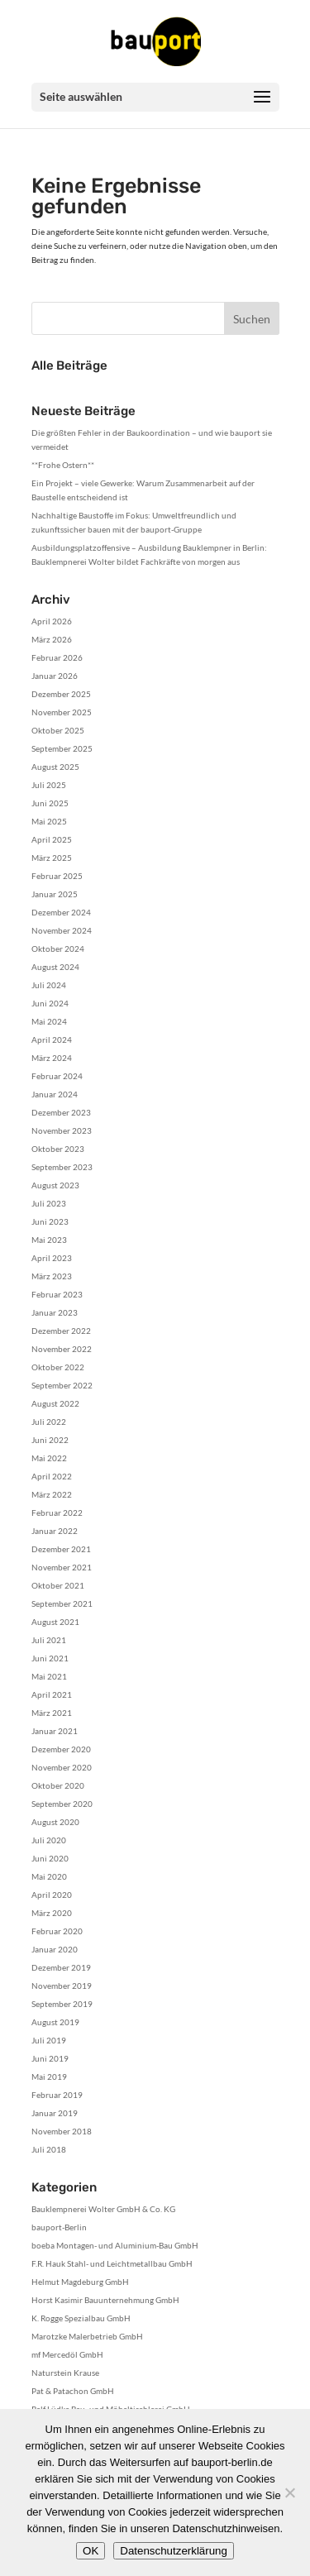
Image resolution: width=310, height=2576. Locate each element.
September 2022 (62, 1385)
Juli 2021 (48, 1640)
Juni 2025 (50, 803)
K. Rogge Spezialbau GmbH (81, 2318)
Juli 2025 (48, 785)
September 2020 (62, 1804)
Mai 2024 (49, 1021)
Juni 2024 (50, 1003)
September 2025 (62, 748)
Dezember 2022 (61, 1331)
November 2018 (61, 2131)
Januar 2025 (54, 894)
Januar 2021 (54, 1731)
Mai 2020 (49, 1876)
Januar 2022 (54, 1531)
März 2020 (51, 1913)
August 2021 (55, 1622)
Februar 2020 (57, 1931)
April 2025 (51, 839)
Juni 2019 (50, 2058)
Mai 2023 (49, 1240)
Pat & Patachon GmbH (72, 2391)
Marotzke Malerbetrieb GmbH (87, 2336)
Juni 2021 (50, 1658)
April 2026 (51, 621)
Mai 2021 (49, 1676)
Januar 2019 (54, 2113)
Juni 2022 (50, 1440)
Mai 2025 (49, 821)
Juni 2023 (50, 1221)
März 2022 (51, 1494)
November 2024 (61, 930)
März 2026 (51, 639)
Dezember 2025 (61, 694)
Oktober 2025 (57, 730)
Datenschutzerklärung (173, 2551)
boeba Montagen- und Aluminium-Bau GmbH (114, 2245)
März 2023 (51, 1276)
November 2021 (61, 1567)
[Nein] (289, 2492)
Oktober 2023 (57, 1149)
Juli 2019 (48, 2040)
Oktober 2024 (57, 948)
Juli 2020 (48, 1840)
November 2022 (61, 1349)
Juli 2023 (48, 1203)
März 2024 (51, 1058)
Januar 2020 (54, 1949)
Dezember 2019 (61, 1967)
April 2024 (51, 1039)
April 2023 (51, 1258)
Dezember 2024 (61, 912)
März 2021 (51, 1713)
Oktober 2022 (57, 1367)
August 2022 (55, 1403)
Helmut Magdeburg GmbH (80, 2282)
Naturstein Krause (65, 2373)
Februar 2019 (57, 2095)
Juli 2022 (48, 1422)
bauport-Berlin (59, 2227)
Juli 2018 (48, 2149)
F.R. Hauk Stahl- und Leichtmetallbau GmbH (112, 2263)
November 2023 (61, 1130)
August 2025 (55, 767)
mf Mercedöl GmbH (67, 2354)
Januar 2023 (54, 1312)
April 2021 (51, 1694)
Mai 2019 (49, 2076)
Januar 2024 (54, 1094)
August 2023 (55, 1185)
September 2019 (62, 2004)
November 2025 (61, 712)
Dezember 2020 (61, 1749)
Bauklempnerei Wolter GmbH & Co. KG (103, 2209)
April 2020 (51, 1895)
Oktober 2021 (57, 1585)
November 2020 (61, 1767)
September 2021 (62, 1603)
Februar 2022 (57, 1512)
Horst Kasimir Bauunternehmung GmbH (105, 2300)
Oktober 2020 (57, 1785)
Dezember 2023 (61, 1112)
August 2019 (55, 2022)
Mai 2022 (49, 1458)
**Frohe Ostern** (62, 465)
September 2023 (62, 1167)
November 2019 (61, 1986)
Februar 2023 (57, 1294)
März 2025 (51, 858)
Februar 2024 (57, 1076)
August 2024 (55, 967)
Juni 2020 (50, 1858)
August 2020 (55, 1822)
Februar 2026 (57, 657)
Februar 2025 (57, 876)
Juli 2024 (48, 985)
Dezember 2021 (61, 1549)
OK (90, 2551)
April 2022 (51, 1476)
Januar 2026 (54, 676)
